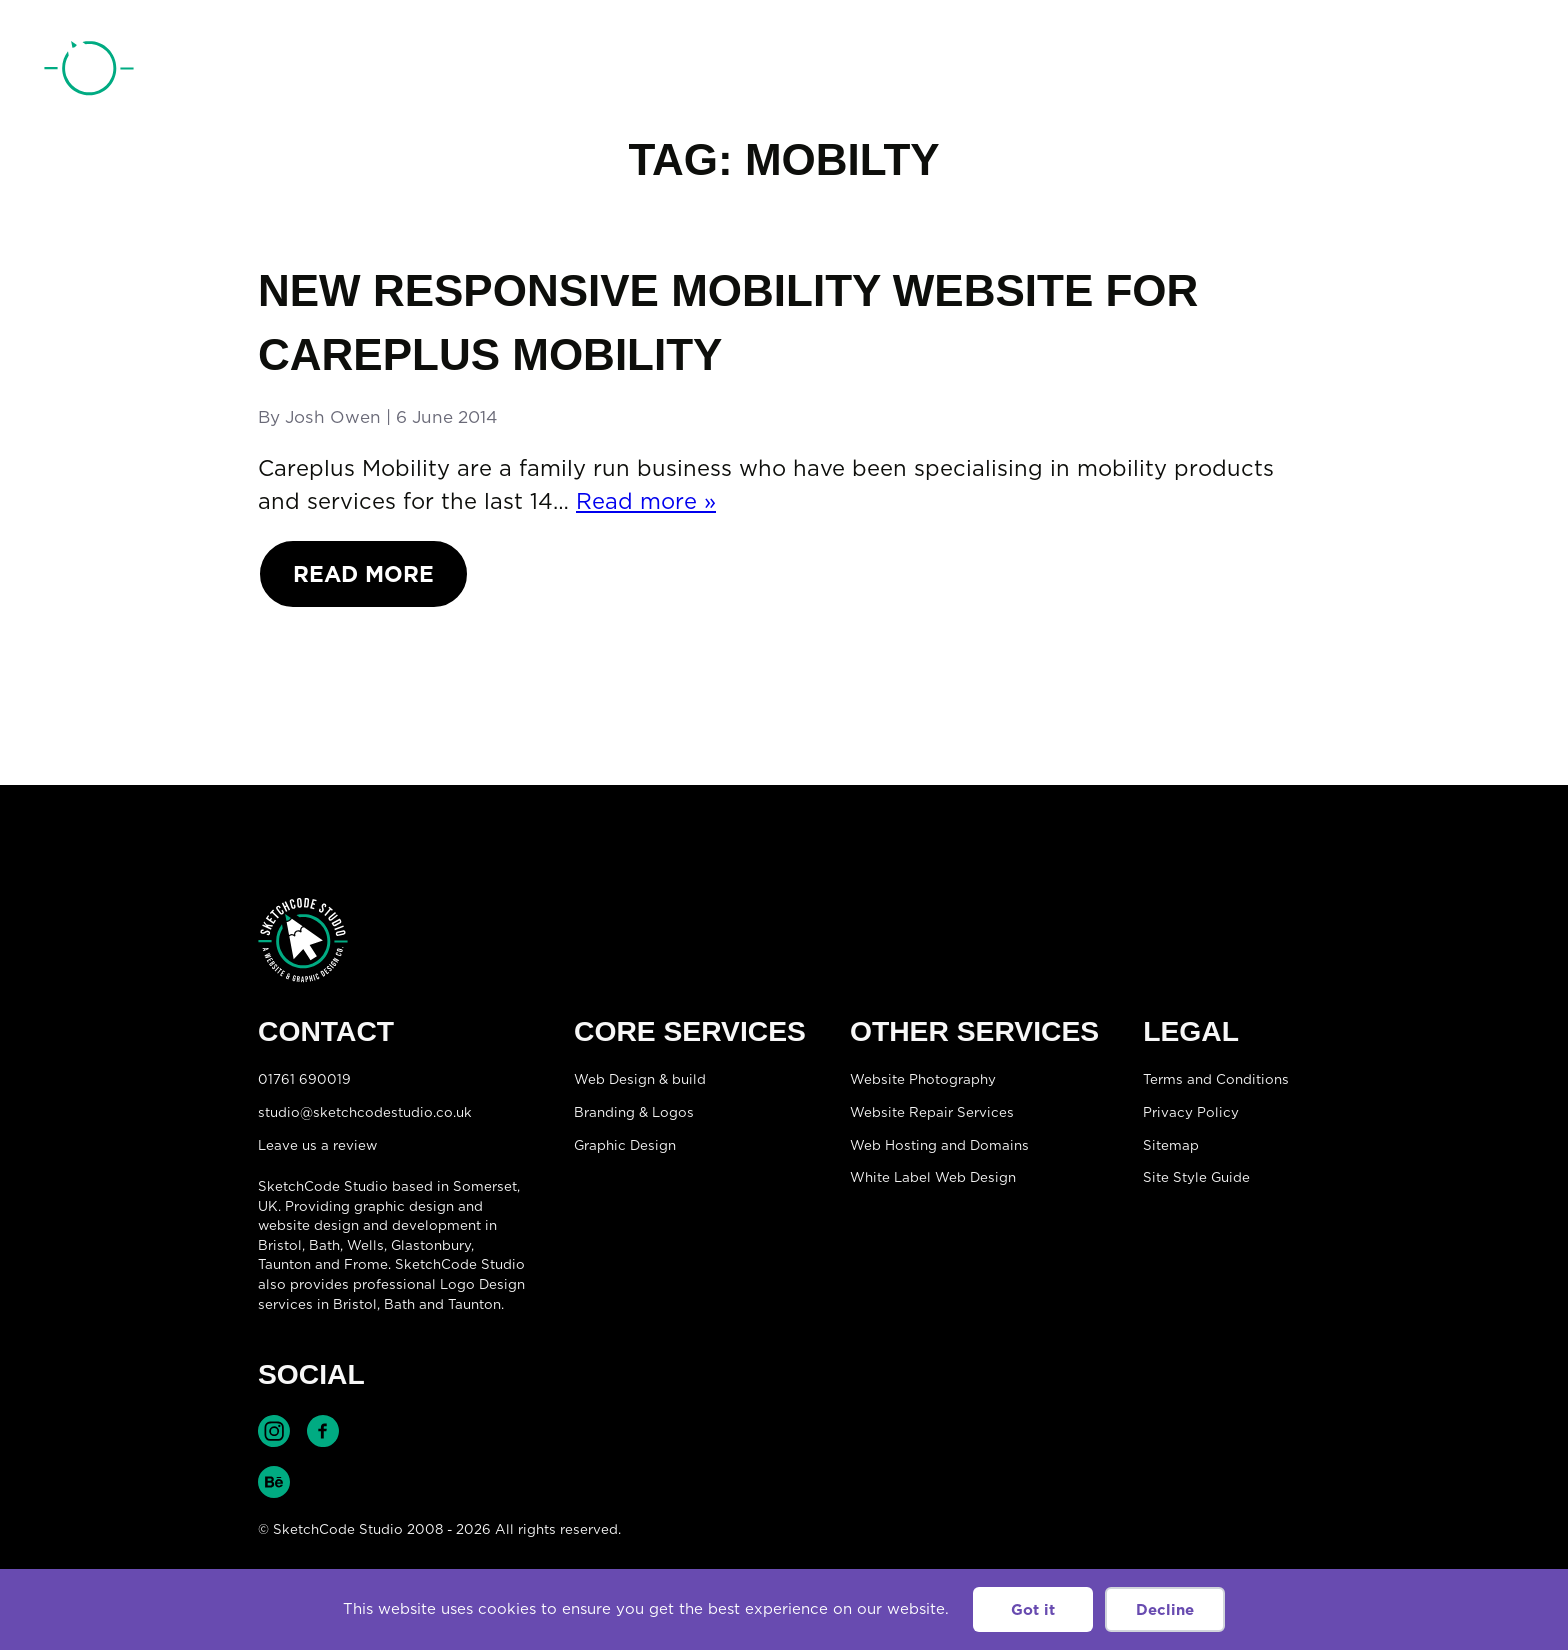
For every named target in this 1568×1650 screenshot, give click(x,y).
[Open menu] (1504, 71)
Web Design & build (640, 1079)
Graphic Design (625, 1145)
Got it (1033, 1609)
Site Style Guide (1196, 1177)
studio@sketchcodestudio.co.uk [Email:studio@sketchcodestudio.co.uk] (365, 1112)
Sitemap (1171, 1145)
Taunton (284, 1264)
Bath (324, 1245)
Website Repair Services (932, 1112)
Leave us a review (317, 1145)
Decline (1165, 1609)
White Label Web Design (933, 1177)
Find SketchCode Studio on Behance (274, 1482)
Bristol (355, 1304)
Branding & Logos (634, 1112)
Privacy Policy (1191, 1112)
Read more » (646, 500)
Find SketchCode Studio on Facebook (323, 1431)
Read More (363, 573)
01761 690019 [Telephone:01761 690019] (1410, 73)
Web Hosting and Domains (939, 1145)
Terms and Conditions (1216, 1079)
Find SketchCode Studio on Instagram (274, 1431)
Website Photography (923, 1079)
